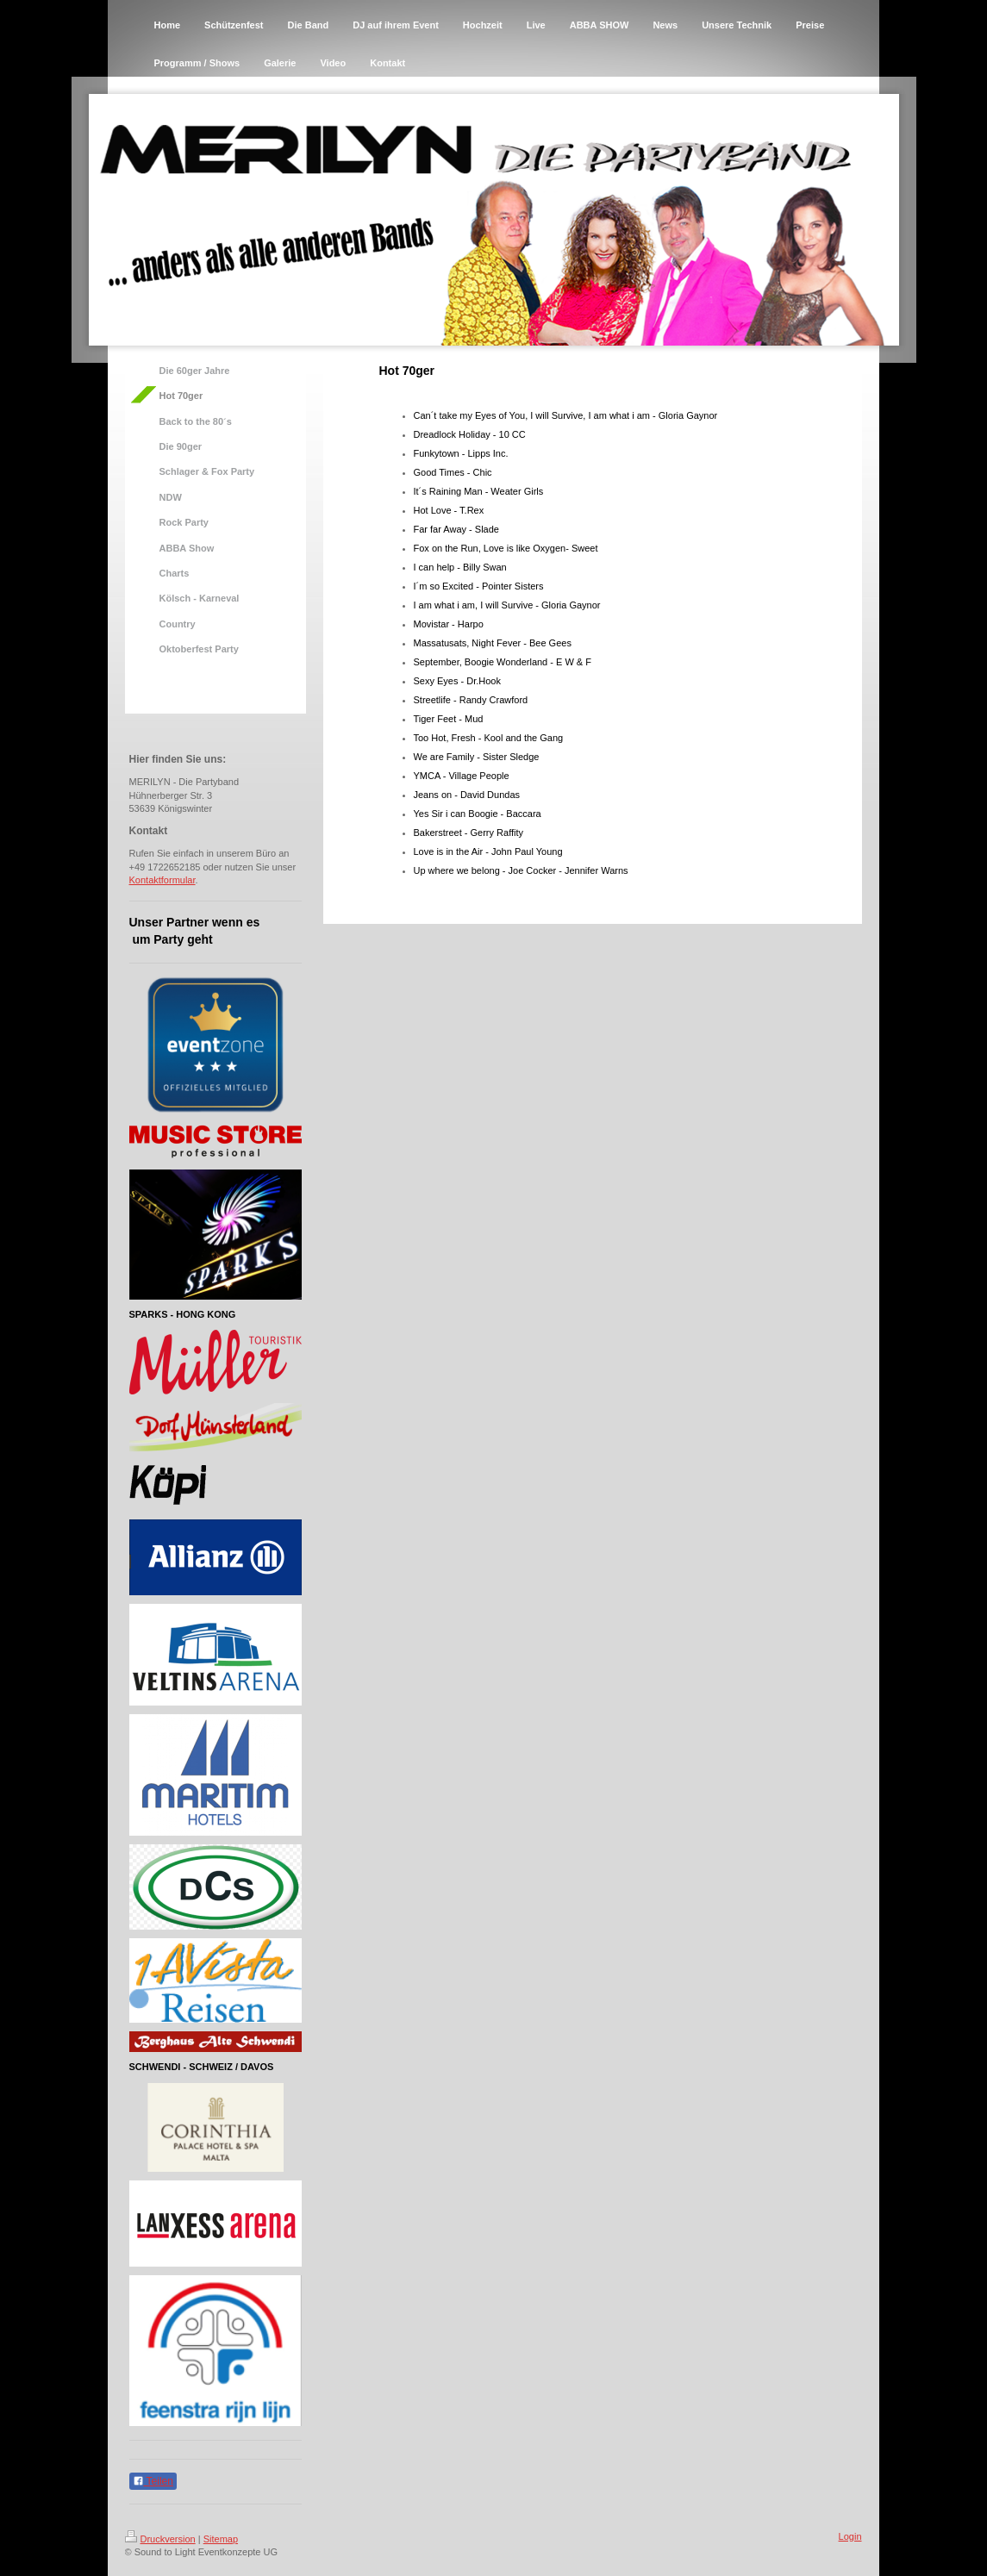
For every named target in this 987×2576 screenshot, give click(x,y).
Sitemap (220, 2539)
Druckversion (160, 2539)
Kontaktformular (162, 880)
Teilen (153, 2481)
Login (850, 2536)
